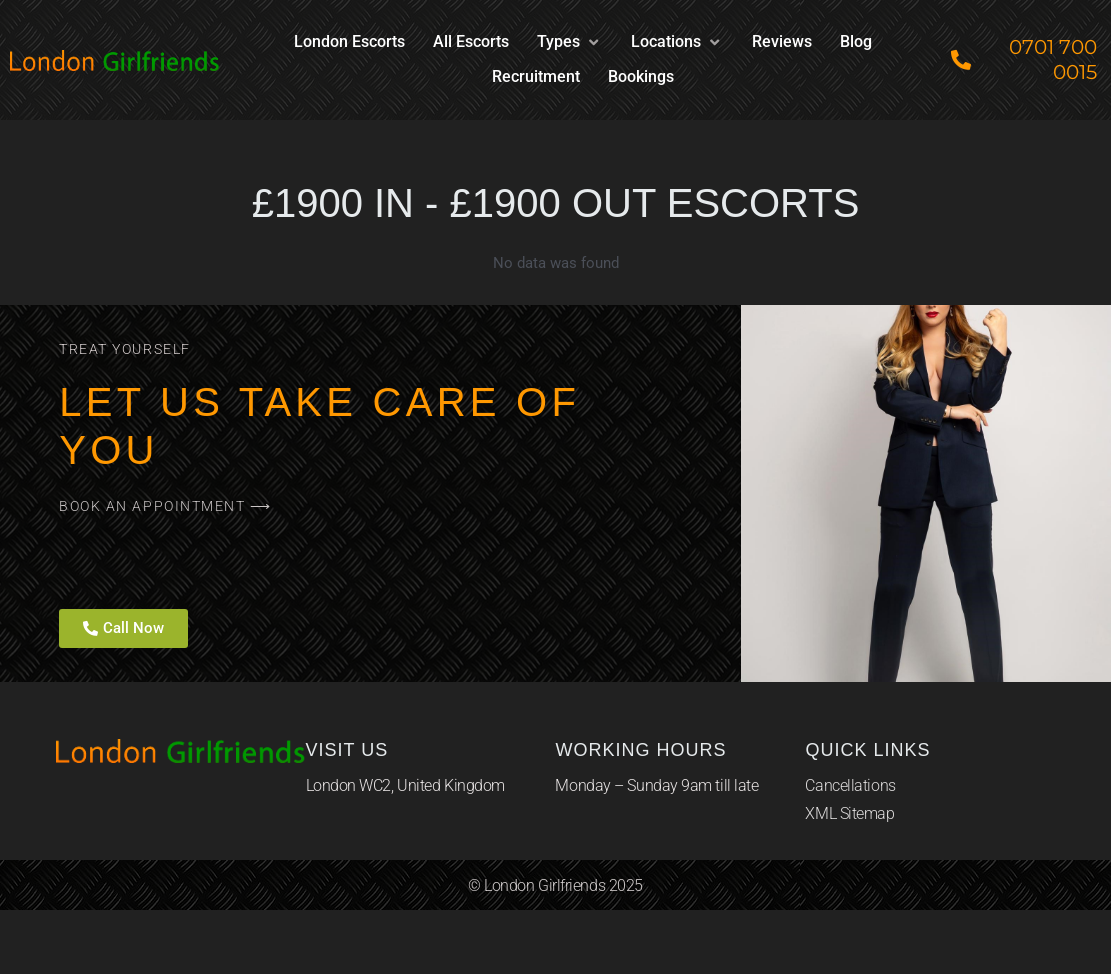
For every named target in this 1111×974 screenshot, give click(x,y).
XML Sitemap (849, 813)
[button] (570, 42)
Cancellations (850, 785)
